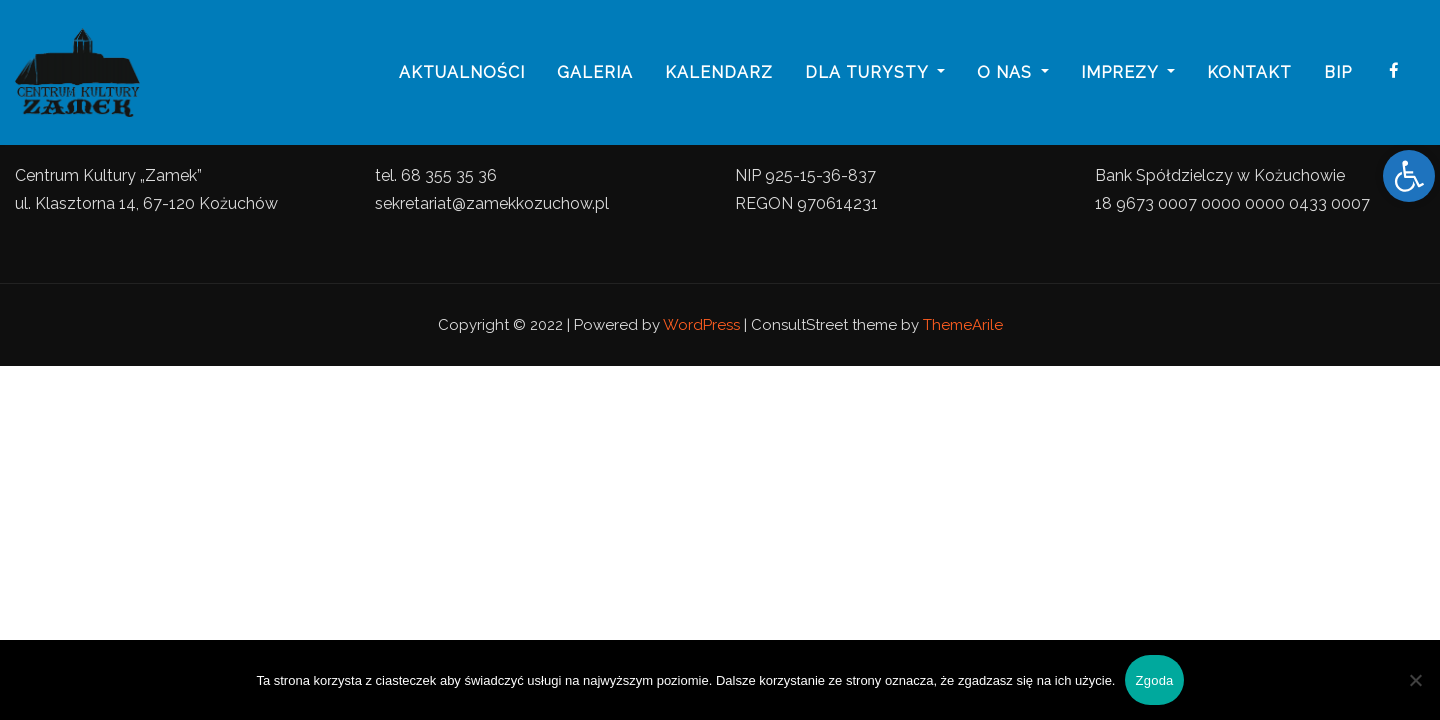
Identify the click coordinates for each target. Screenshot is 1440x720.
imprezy (1128, 72)
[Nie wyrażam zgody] (1415, 680)
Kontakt (1249, 72)
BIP (1338, 72)
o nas (1013, 72)
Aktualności (462, 72)
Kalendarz (719, 72)
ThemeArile (963, 325)
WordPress (701, 325)
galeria (595, 72)
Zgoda (1154, 680)
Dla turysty (875, 72)
